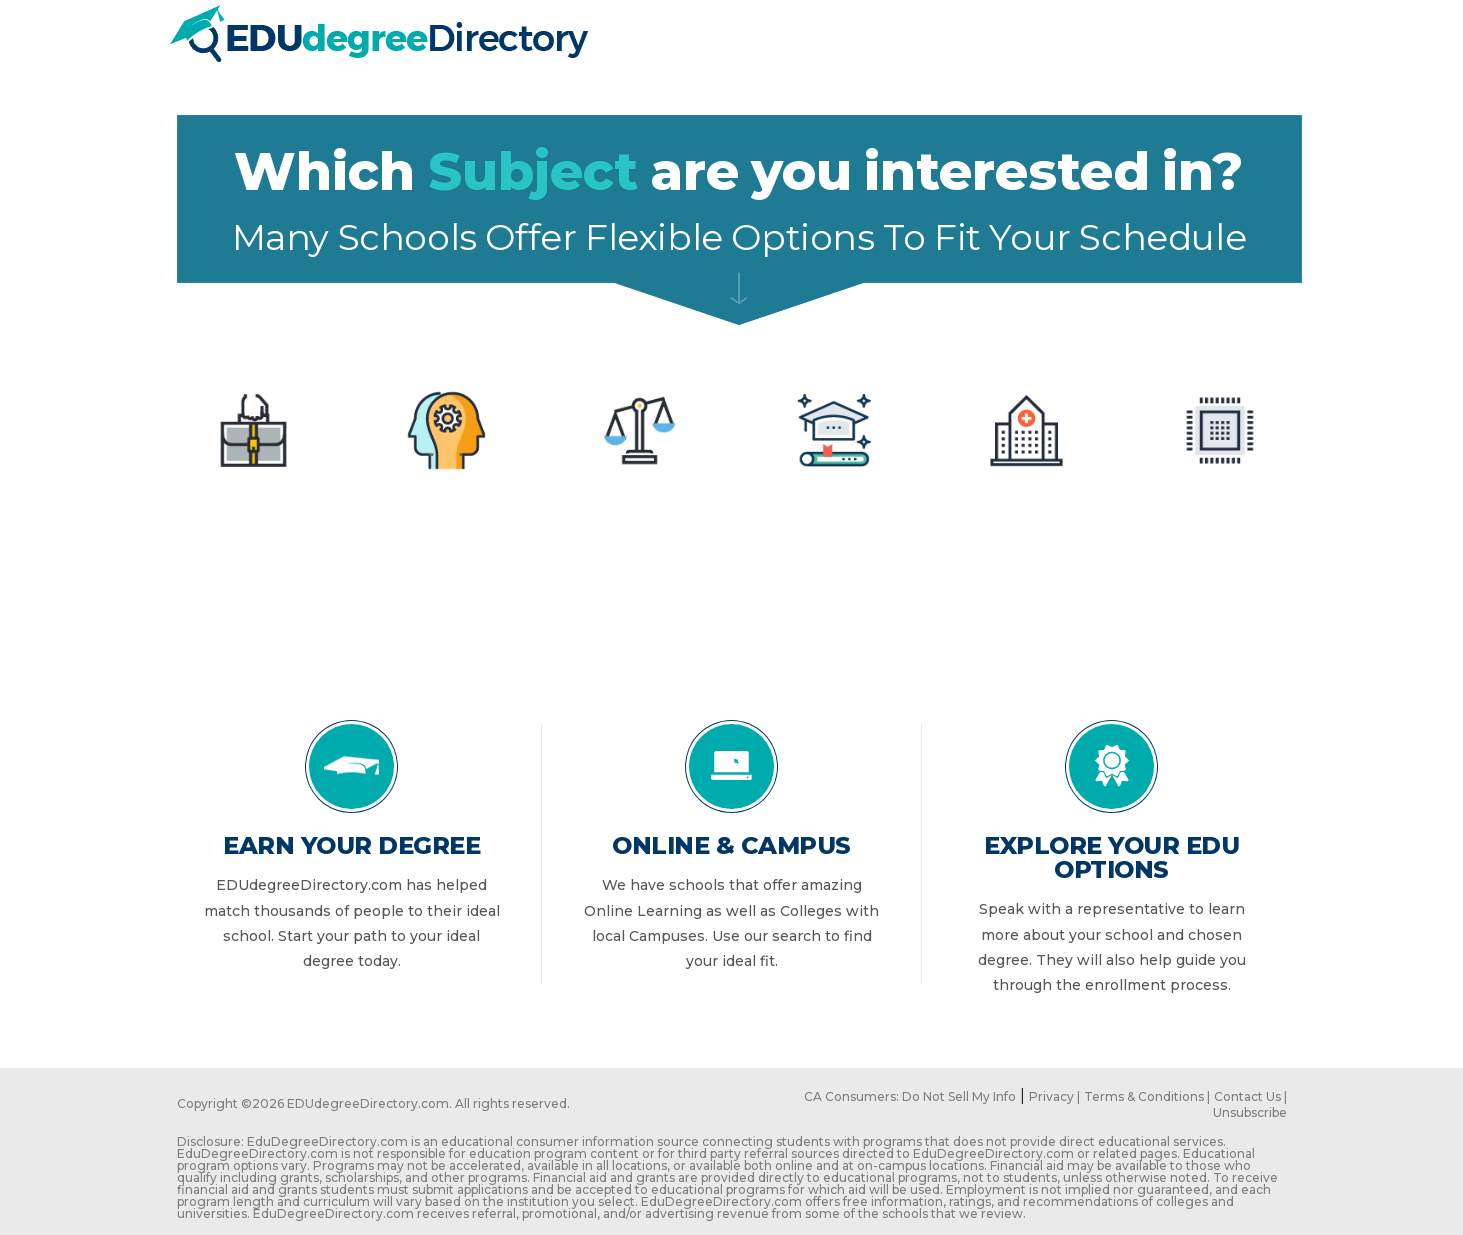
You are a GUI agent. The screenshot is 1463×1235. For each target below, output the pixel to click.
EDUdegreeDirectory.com (368, 1103)
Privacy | (1054, 1096)
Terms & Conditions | (1147, 1096)
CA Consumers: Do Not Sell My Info (910, 1096)
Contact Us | (1250, 1096)
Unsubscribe (1250, 1112)
